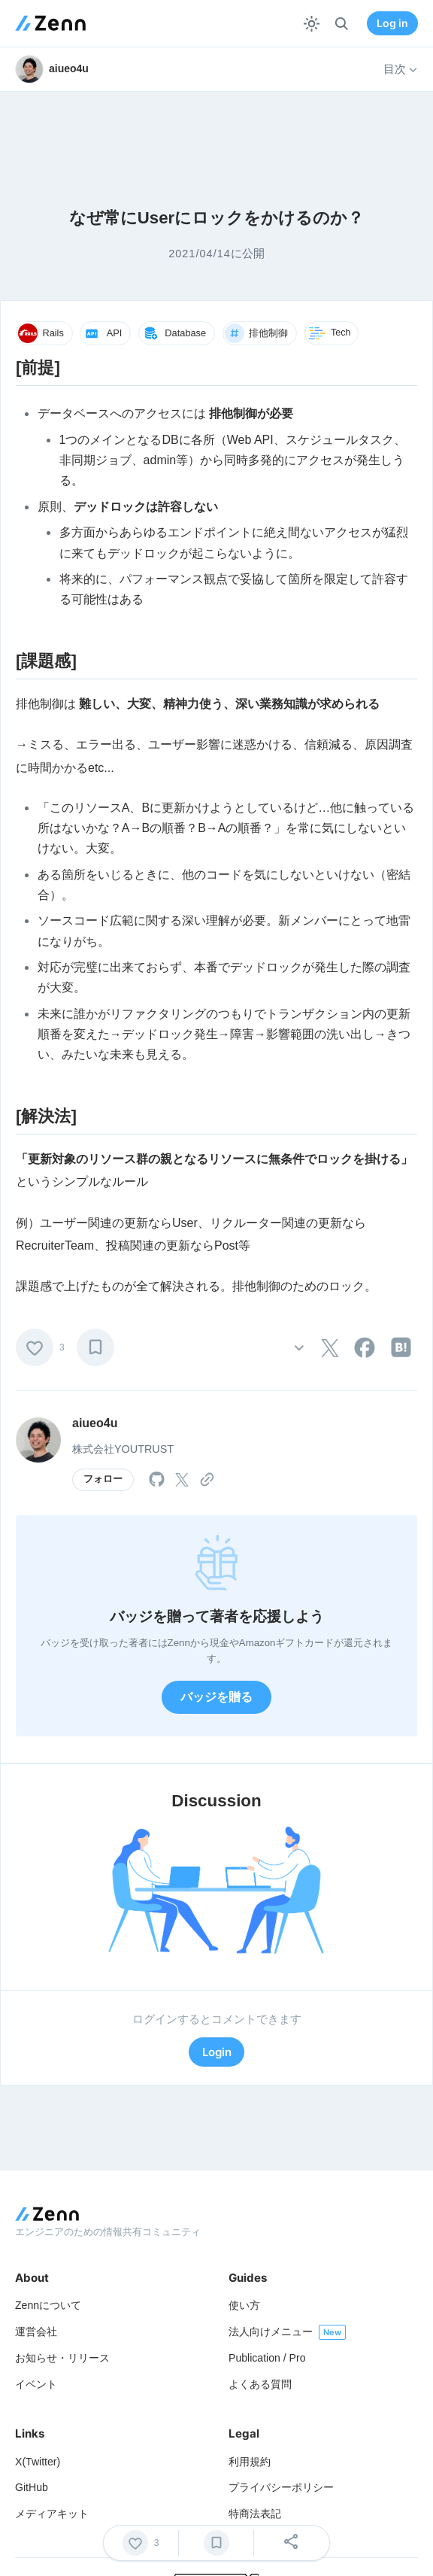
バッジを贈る (216, 1696)
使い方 (244, 2305)
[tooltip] (330, 1348)
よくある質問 (260, 2384)
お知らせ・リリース (62, 2358)
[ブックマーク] (95, 1347)
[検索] (341, 23)
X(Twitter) (37, 2462)
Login (217, 2052)
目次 (400, 69)
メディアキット (52, 2514)
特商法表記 (255, 2514)
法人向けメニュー (271, 2331)
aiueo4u (94, 1423)
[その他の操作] (299, 1347)
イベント (36, 2384)
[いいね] (34, 1347)
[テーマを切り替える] (311, 23)
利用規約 (250, 2462)
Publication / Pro (267, 2358)
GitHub (31, 2487)
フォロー (103, 1479)
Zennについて (48, 2305)
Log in (392, 23)
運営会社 (36, 2331)
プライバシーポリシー (281, 2487)
